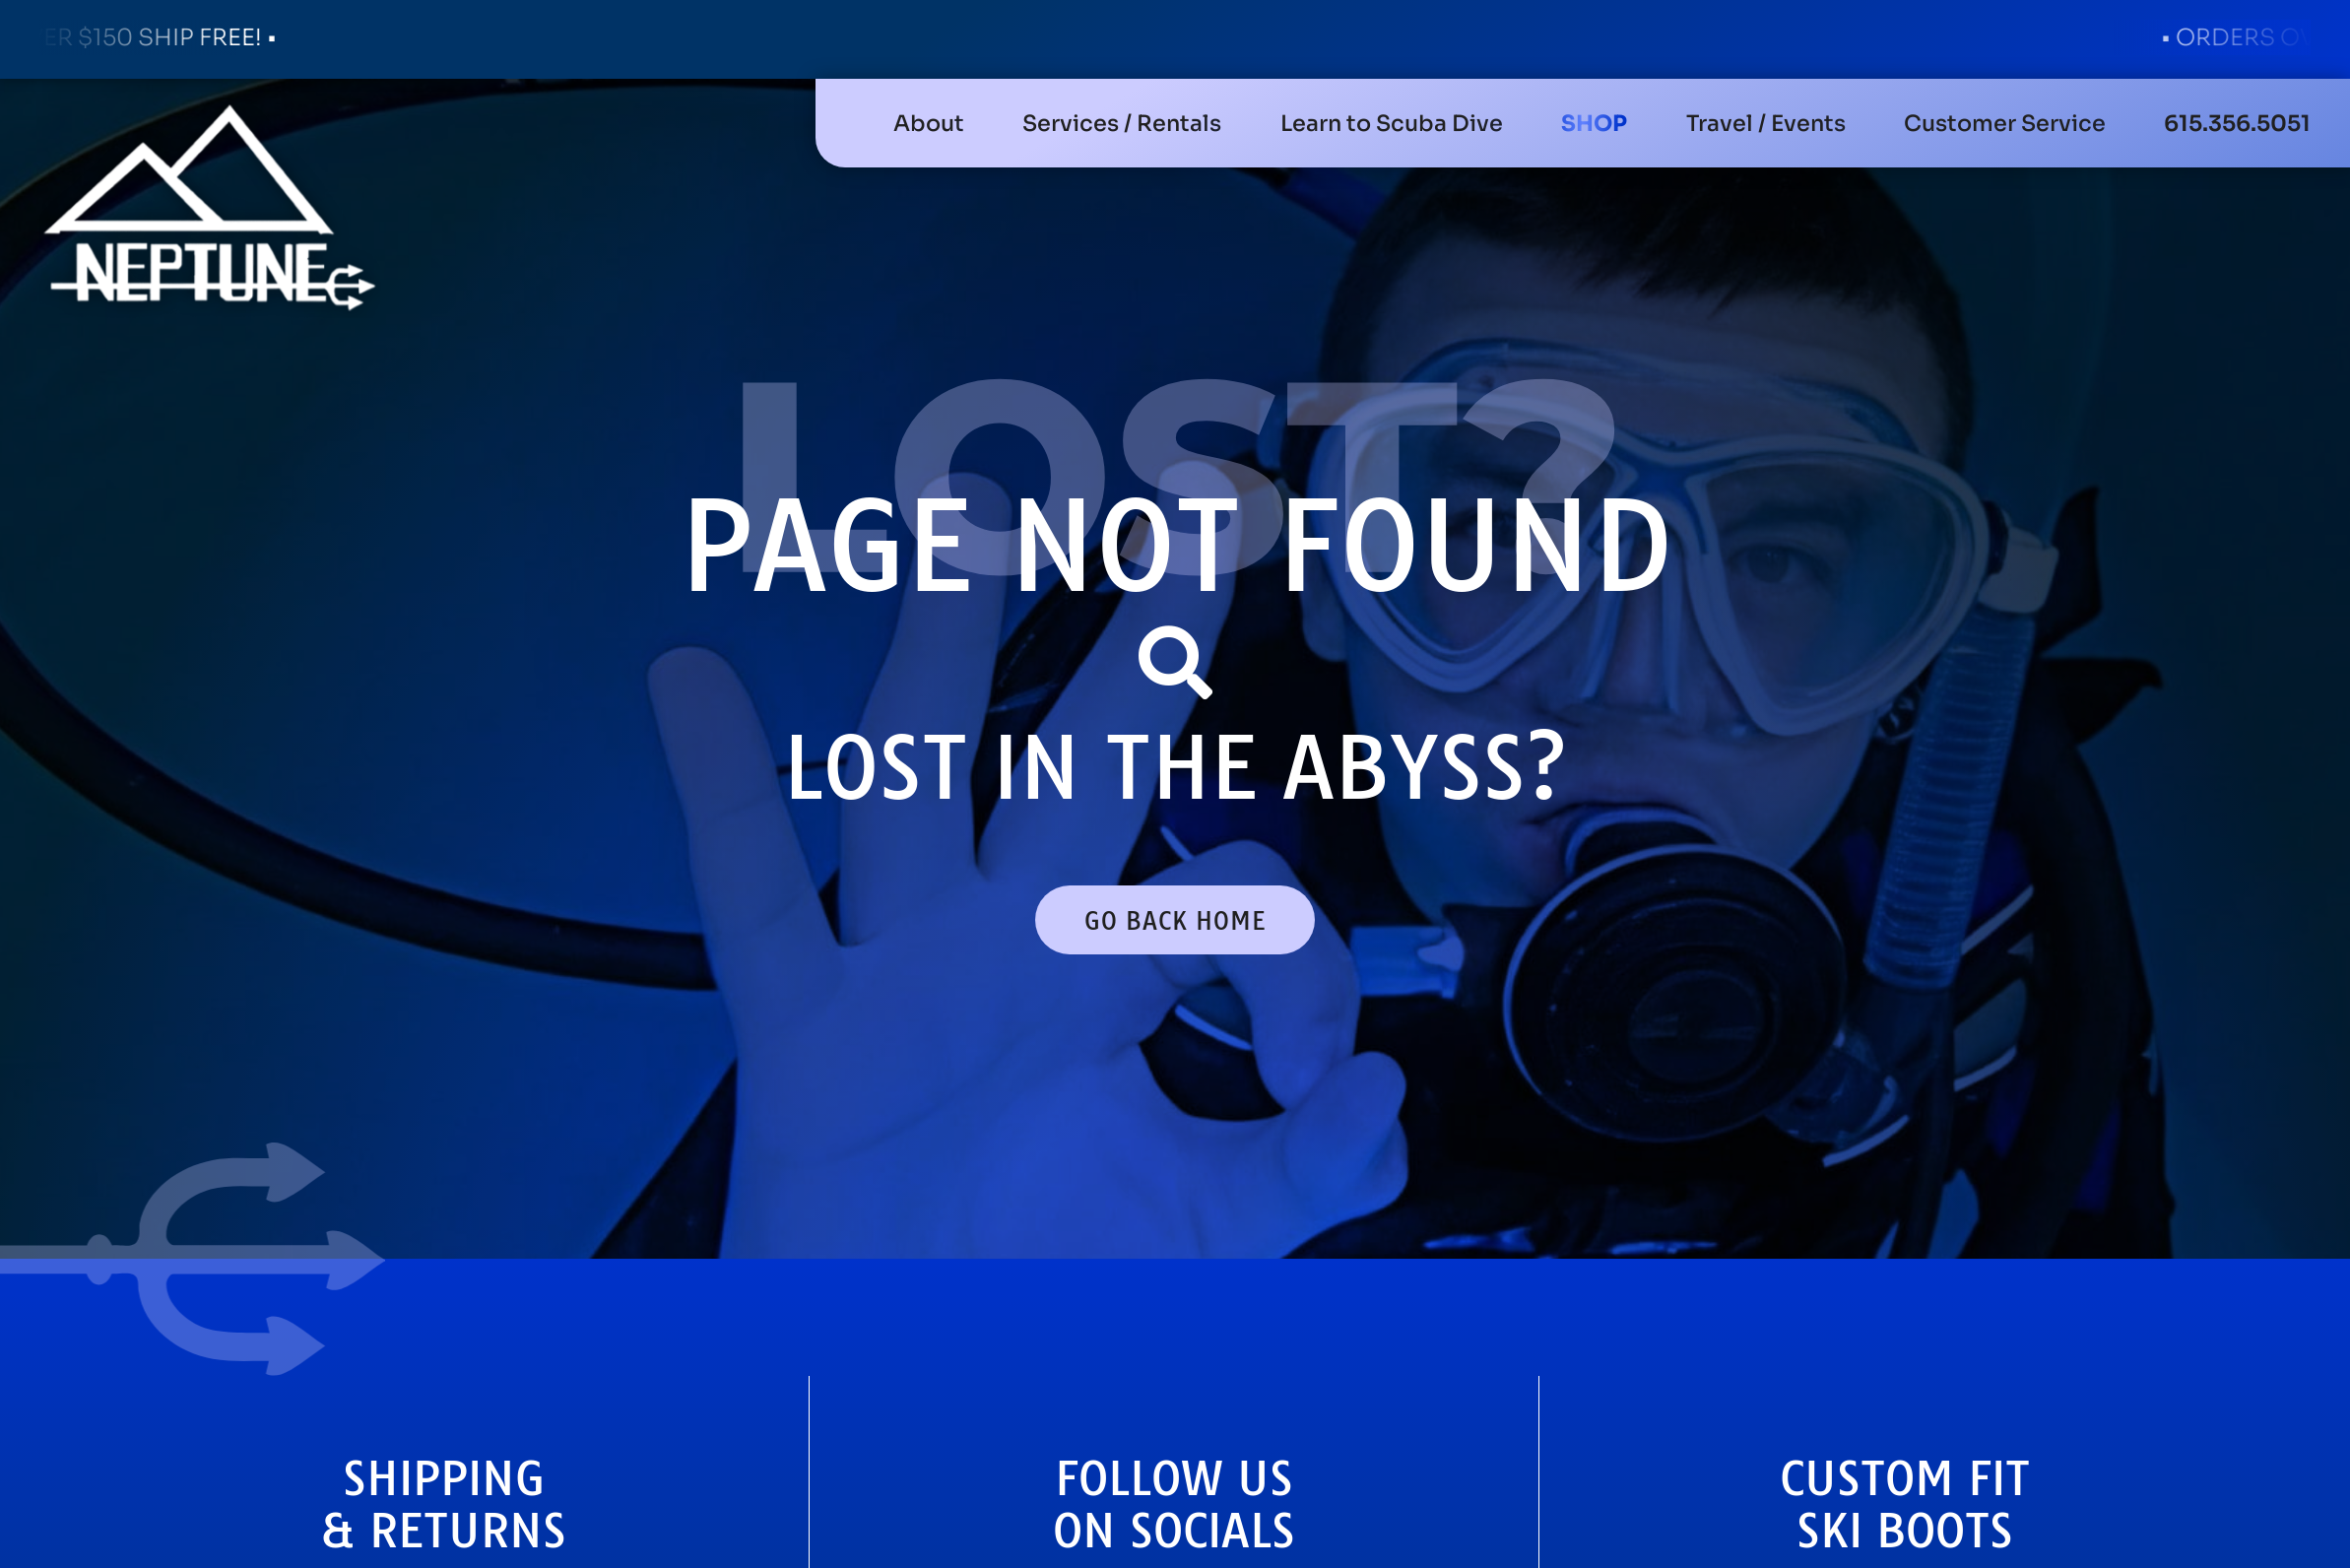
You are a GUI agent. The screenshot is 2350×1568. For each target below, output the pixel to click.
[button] (1121, 123)
